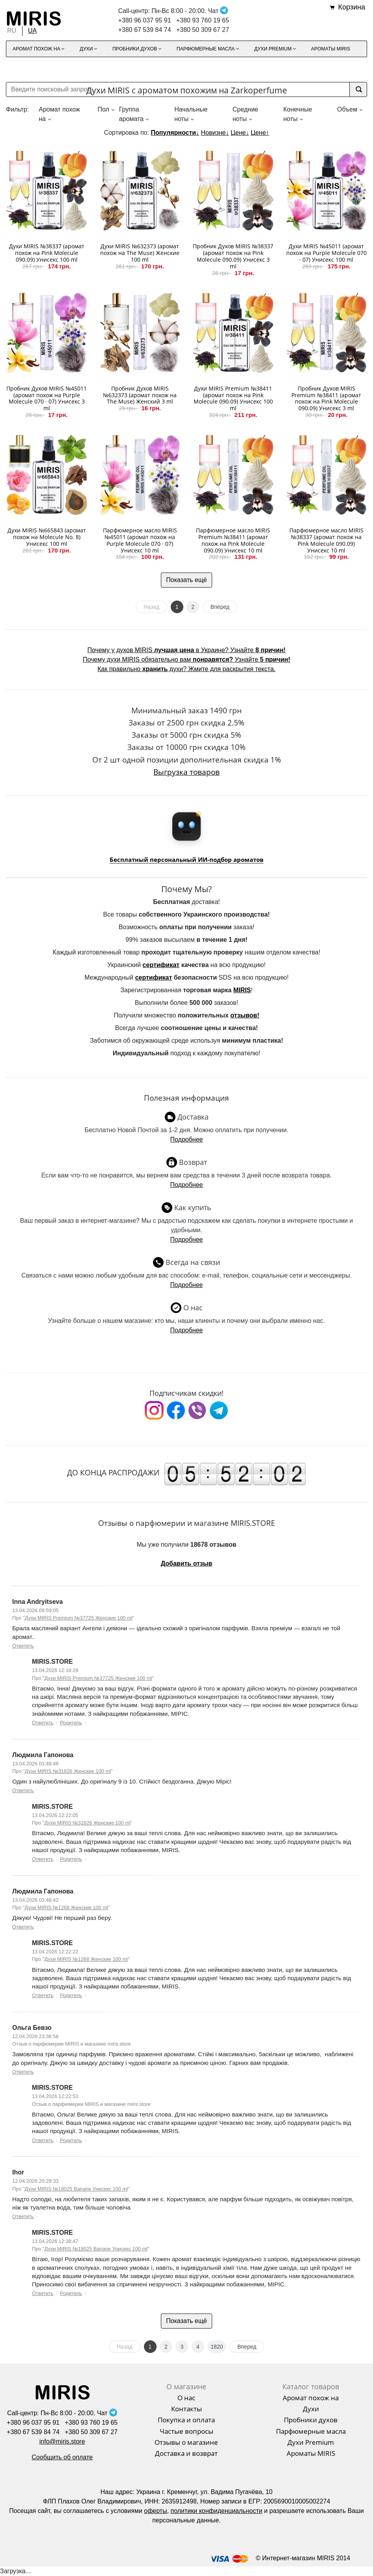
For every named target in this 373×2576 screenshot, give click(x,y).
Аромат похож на (59, 114)
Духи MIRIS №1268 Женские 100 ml (66, 1907)
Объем (347, 109)
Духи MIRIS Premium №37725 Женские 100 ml (78, 1618)
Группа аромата (131, 114)
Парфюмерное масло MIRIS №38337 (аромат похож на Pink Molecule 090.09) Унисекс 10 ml (326, 540)
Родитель (71, 1723)
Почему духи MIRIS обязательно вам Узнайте (186, 659)
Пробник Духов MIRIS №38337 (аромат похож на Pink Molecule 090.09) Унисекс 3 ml (233, 256)
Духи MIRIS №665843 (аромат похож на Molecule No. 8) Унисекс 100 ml (46, 536)
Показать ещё (186, 580)
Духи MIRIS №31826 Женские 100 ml (68, 1771)
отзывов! (244, 1015)
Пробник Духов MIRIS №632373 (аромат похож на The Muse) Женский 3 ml (140, 395)
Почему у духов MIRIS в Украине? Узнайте (187, 650)
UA (32, 30)
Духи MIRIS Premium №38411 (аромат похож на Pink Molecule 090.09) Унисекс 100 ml (233, 398)
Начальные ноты (190, 114)
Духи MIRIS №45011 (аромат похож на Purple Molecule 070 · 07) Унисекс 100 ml (326, 252)
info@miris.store (62, 2441)
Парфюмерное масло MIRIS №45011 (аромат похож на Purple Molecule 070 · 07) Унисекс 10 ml (140, 540)
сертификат (161, 965)
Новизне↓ (215, 132)
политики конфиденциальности (217, 2510)
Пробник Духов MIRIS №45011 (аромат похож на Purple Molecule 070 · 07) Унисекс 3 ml (46, 398)
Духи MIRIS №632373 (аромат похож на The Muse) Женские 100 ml (139, 252)
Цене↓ (240, 132)
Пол (103, 109)
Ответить (23, 1646)
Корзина (351, 7)
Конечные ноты (297, 114)
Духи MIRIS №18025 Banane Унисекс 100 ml (76, 2189)
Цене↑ (260, 132)
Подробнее (186, 1139)
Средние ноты (245, 114)
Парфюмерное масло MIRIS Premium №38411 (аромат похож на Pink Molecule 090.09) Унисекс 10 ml (233, 540)
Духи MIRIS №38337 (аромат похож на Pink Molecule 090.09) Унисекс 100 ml (46, 252)
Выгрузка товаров (186, 771)
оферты (155, 2510)
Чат (218, 10)
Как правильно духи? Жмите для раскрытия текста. (186, 669)
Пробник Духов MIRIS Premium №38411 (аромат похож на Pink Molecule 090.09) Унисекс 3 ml (326, 398)
